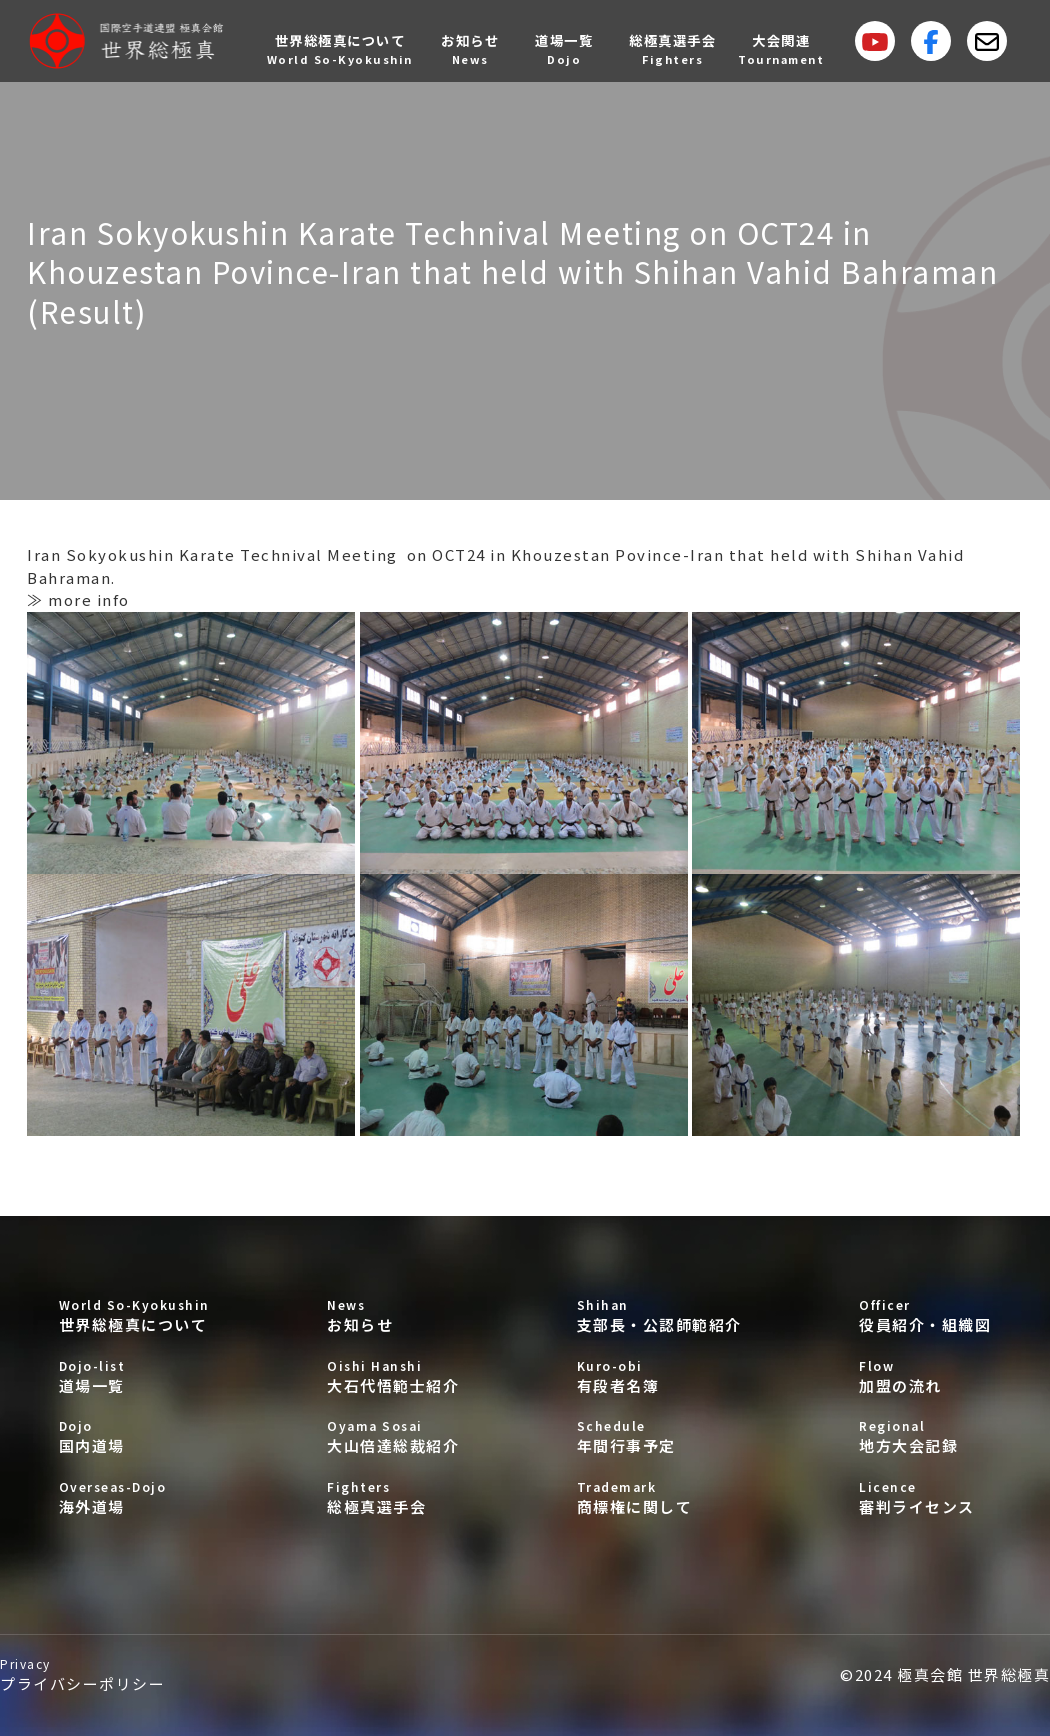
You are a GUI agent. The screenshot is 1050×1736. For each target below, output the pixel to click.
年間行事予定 (659, 1436)
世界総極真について (134, 1315)
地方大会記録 (925, 1436)
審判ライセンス (925, 1497)
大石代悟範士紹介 (393, 1376)
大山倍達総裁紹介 (393, 1436)
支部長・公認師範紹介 (659, 1315)
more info (89, 599)
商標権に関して (659, 1497)
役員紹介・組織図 (925, 1315)
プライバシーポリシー (82, 1674)
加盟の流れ (925, 1376)
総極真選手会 (393, 1497)
